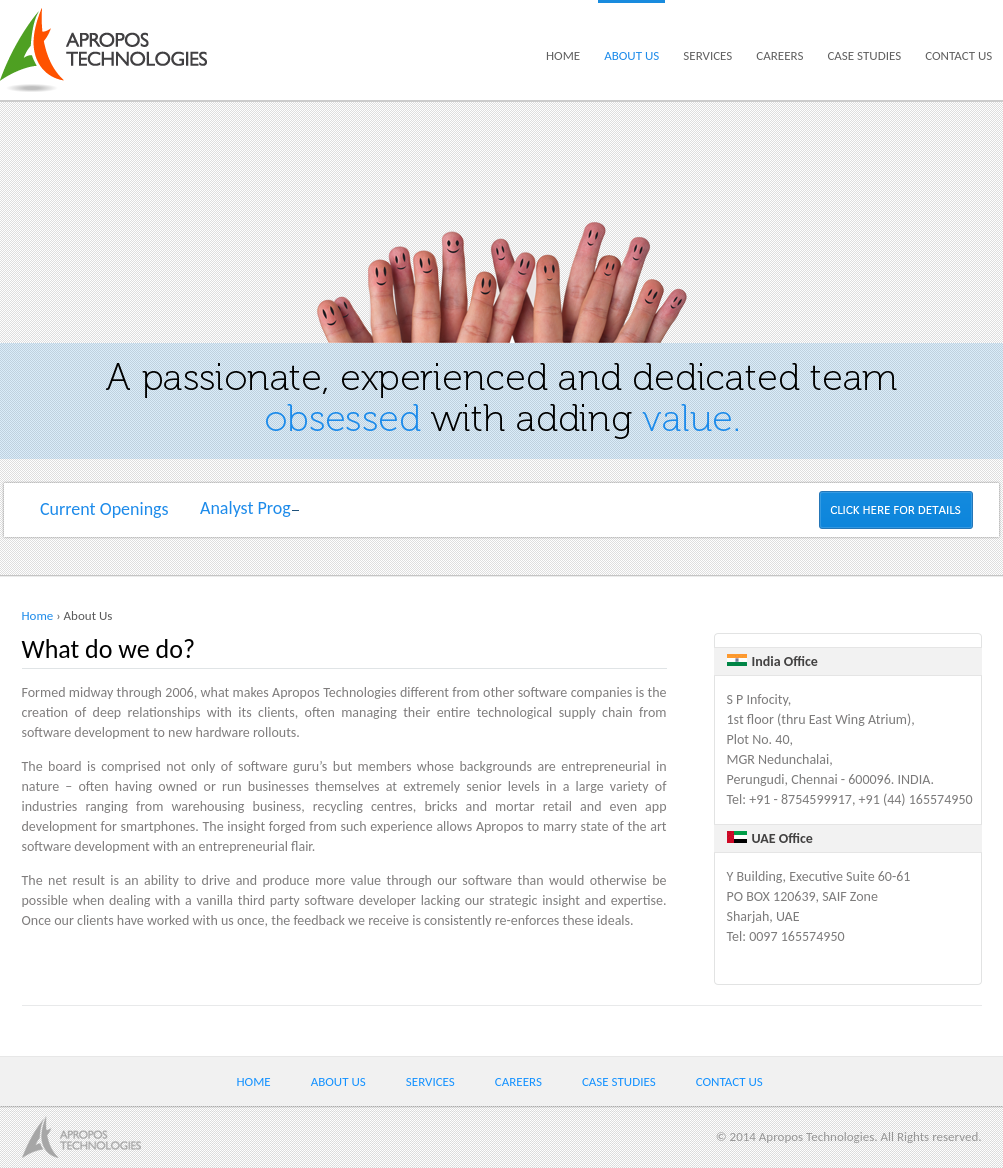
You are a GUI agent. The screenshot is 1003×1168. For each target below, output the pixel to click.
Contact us (958, 55)
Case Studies (864, 55)
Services (707, 55)
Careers (779, 55)
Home (563, 55)
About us (631, 55)
